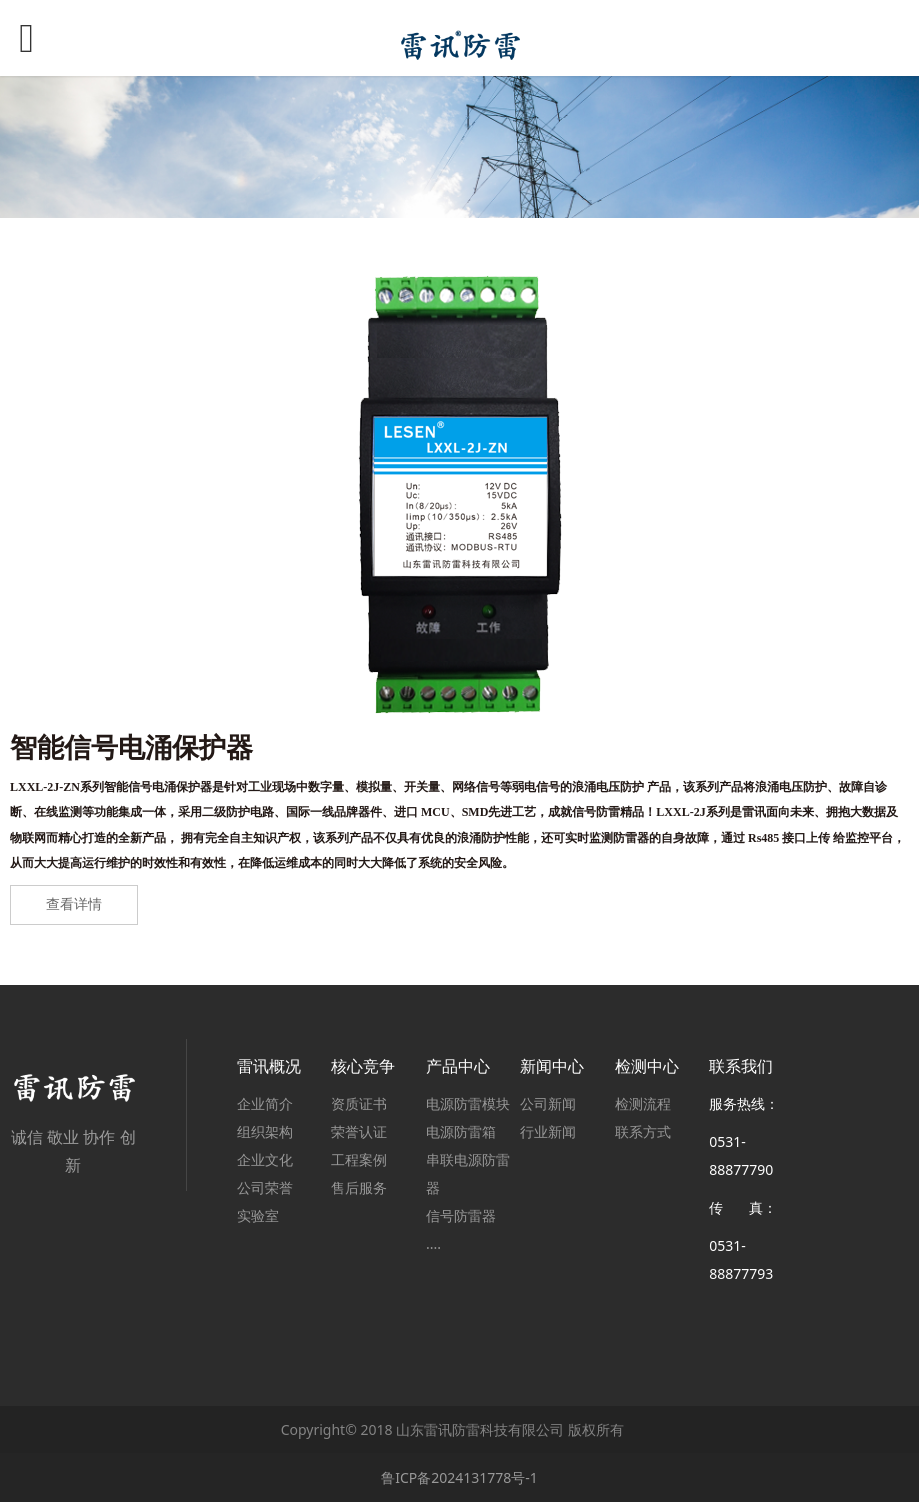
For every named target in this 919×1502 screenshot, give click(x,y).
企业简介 (265, 1103)
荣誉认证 (359, 1131)
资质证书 (359, 1103)
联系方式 (643, 1131)
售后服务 (359, 1187)
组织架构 (265, 1131)
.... (433, 1243)
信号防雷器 (461, 1215)
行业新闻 (548, 1131)
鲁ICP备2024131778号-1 (459, 1477)
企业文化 (265, 1159)
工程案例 (359, 1159)
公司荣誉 (265, 1187)
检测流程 (643, 1103)
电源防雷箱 (461, 1131)
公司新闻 (548, 1103)
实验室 (258, 1215)
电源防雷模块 (468, 1103)
